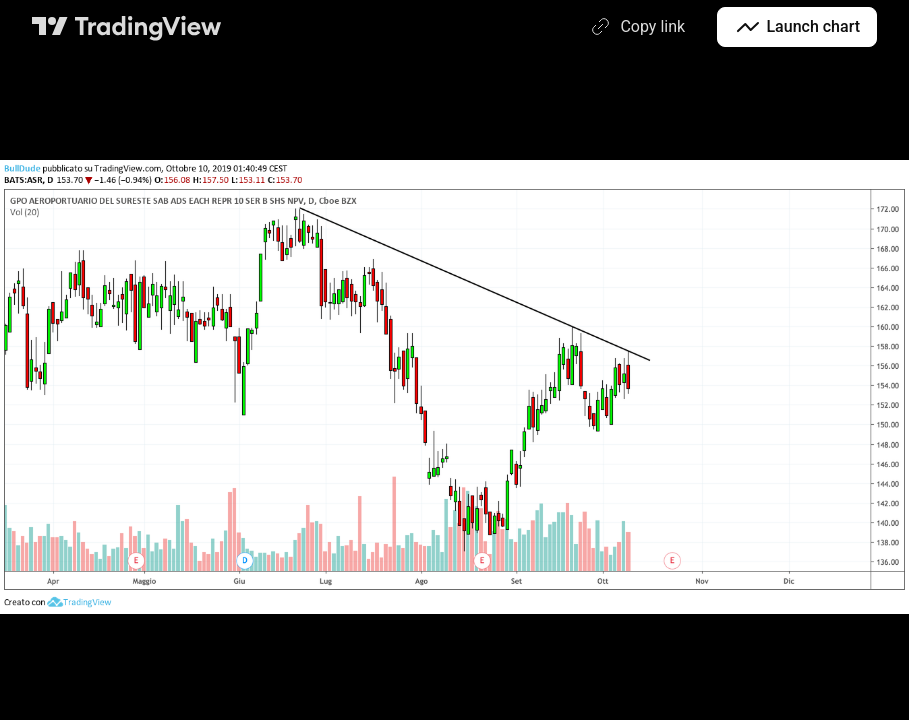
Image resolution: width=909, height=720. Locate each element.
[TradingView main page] (127, 27)
